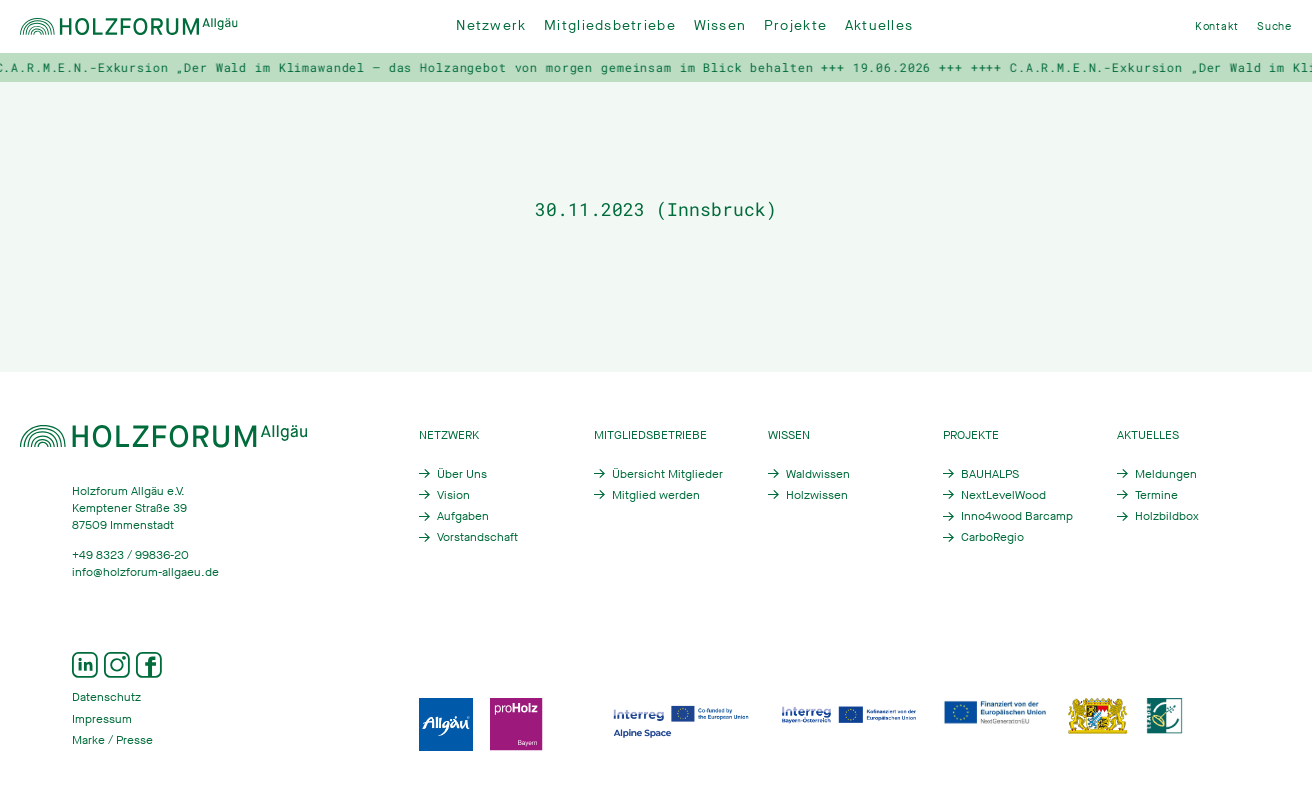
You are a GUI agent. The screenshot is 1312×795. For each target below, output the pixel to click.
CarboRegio (992, 537)
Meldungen (1166, 474)
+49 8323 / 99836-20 (130, 555)
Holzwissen (817, 495)
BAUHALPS (990, 474)
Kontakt (1217, 26)
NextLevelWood (1003, 495)
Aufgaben (463, 516)
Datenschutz (106, 697)
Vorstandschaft (477, 537)
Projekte (795, 25)
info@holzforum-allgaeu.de (145, 572)
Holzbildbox (1167, 516)
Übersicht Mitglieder (667, 474)
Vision (453, 495)
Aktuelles (879, 25)
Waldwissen (818, 474)
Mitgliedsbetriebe (610, 25)
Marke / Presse (112, 740)
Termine (1156, 495)
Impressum (102, 719)
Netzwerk (491, 25)
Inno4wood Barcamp (1017, 516)
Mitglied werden (656, 495)
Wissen (720, 25)
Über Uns (462, 474)
